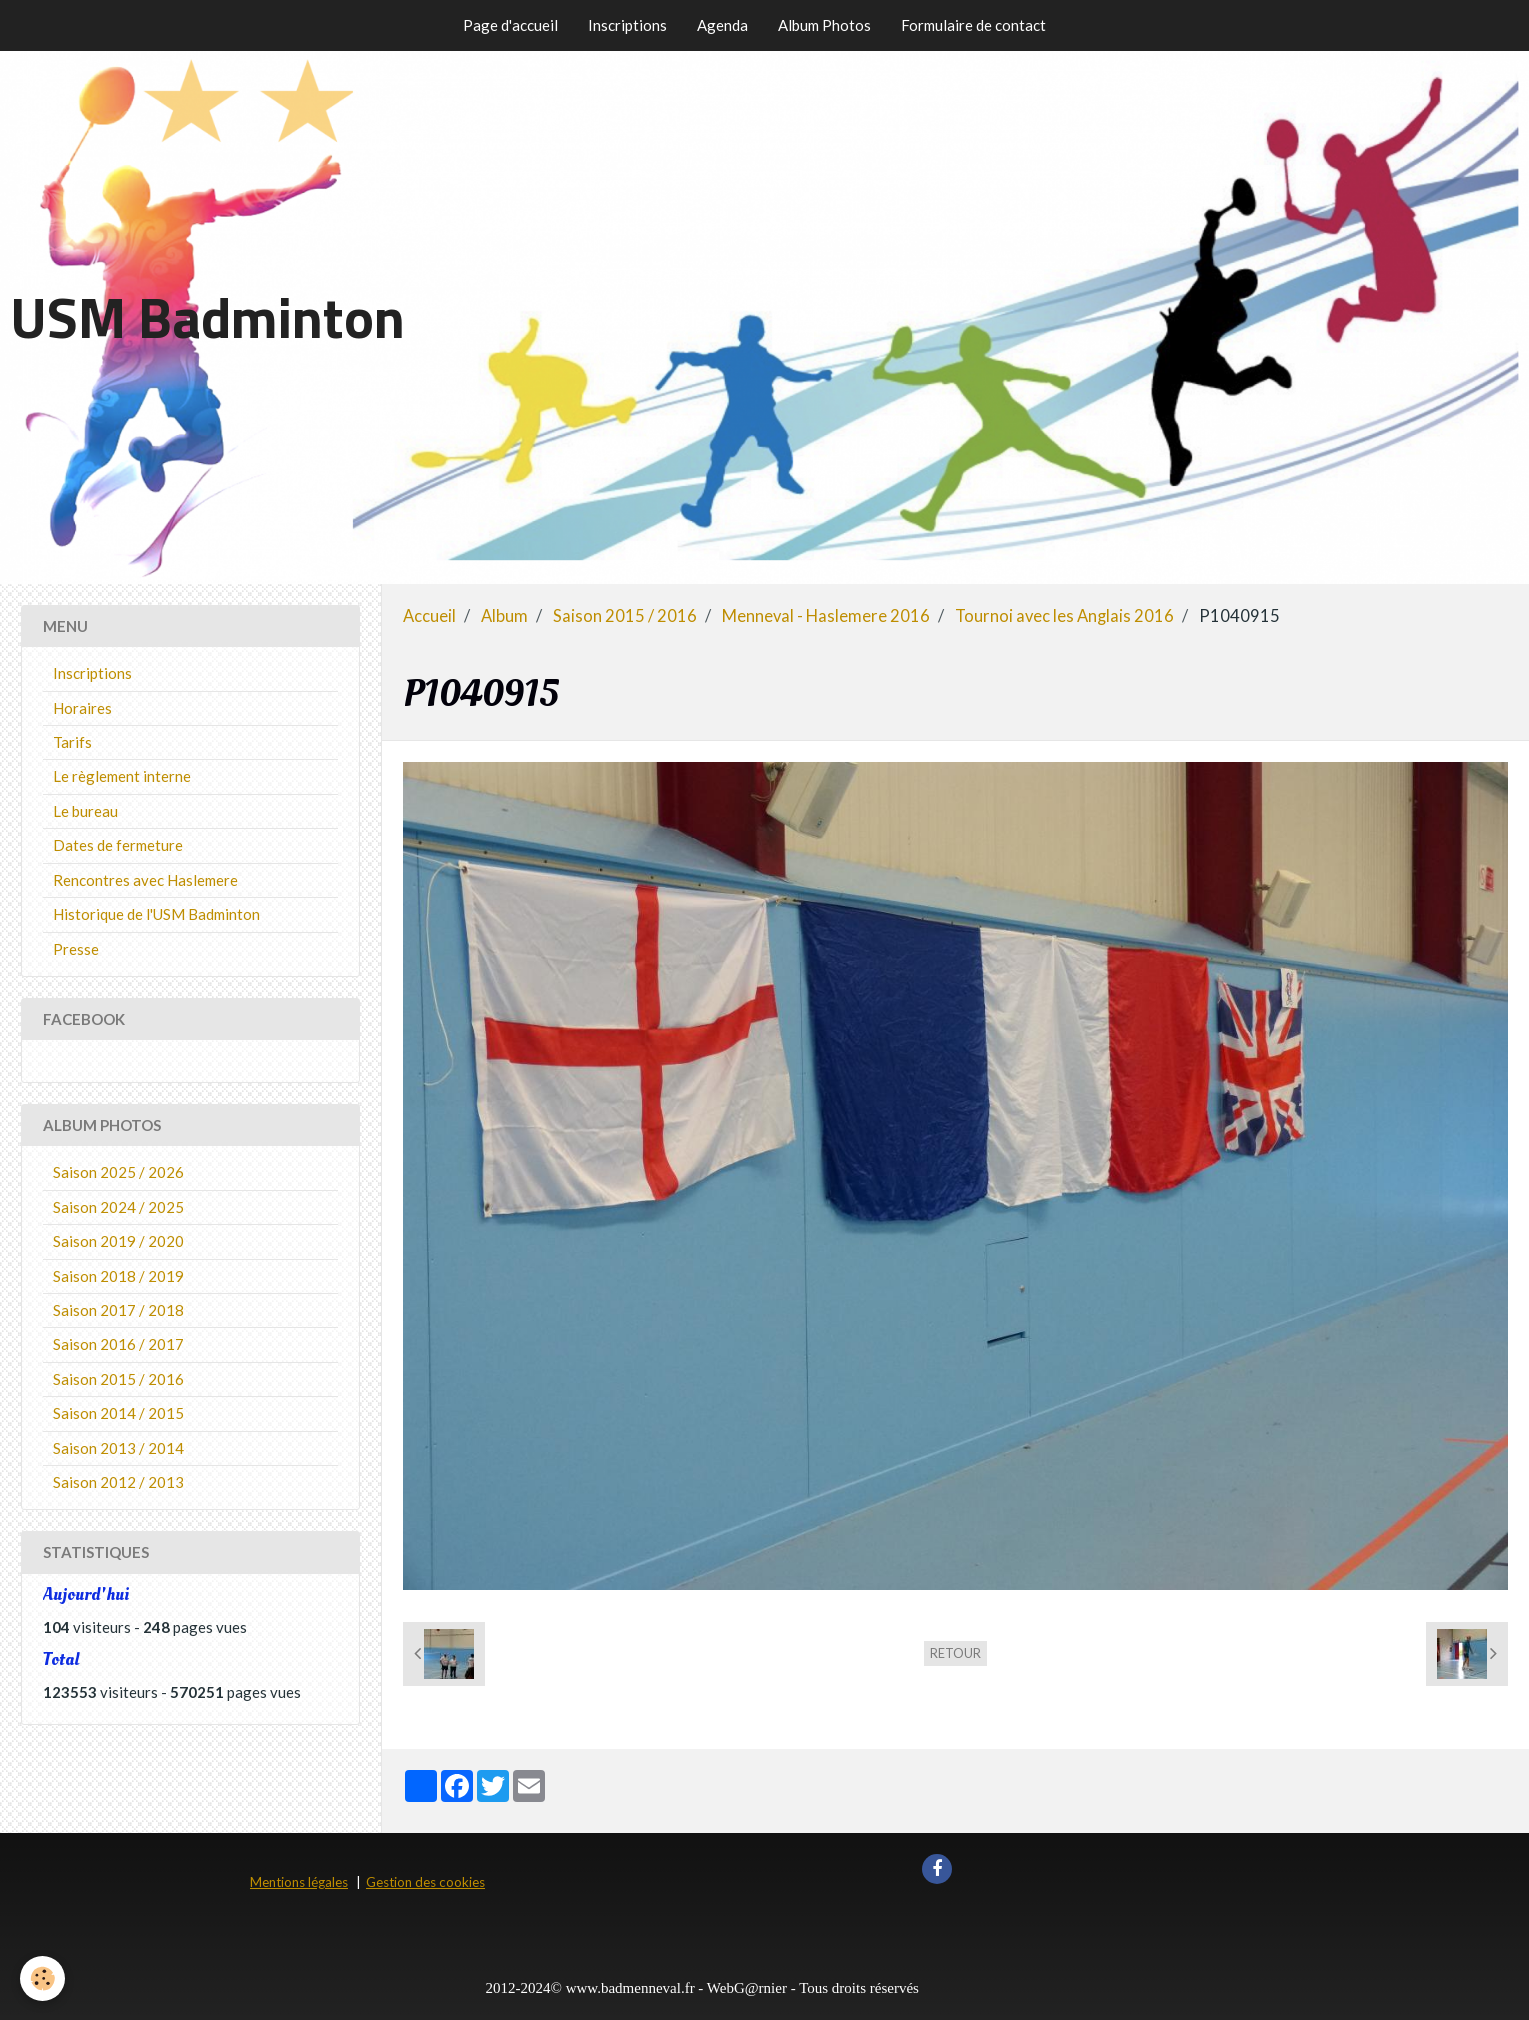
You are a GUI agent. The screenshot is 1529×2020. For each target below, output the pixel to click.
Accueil (429, 616)
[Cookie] (42, 1978)
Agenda (722, 25)
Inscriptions (627, 25)
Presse (76, 949)
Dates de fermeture (118, 845)
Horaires (82, 708)
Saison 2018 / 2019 (118, 1276)
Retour (955, 1653)
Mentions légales (299, 1882)
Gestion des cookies (425, 1882)
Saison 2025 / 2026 (118, 1172)
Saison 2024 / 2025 (118, 1207)
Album (504, 616)
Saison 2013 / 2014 (118, 1448)
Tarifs (72, 742)
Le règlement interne (122, 776)
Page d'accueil (510, 25)
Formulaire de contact (973, 25)
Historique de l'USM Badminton (156, 914)
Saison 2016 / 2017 (118, 1344)
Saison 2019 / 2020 (118, 1241)
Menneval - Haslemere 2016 (826, 616)
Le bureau (85, 811)
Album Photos (824, 25)
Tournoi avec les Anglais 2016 (1064, 616)
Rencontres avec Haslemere (145, 880)
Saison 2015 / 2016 (625, 616)
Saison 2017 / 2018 (118, 1310)
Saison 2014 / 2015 (118, 1413)
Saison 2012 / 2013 (118, 1482)
